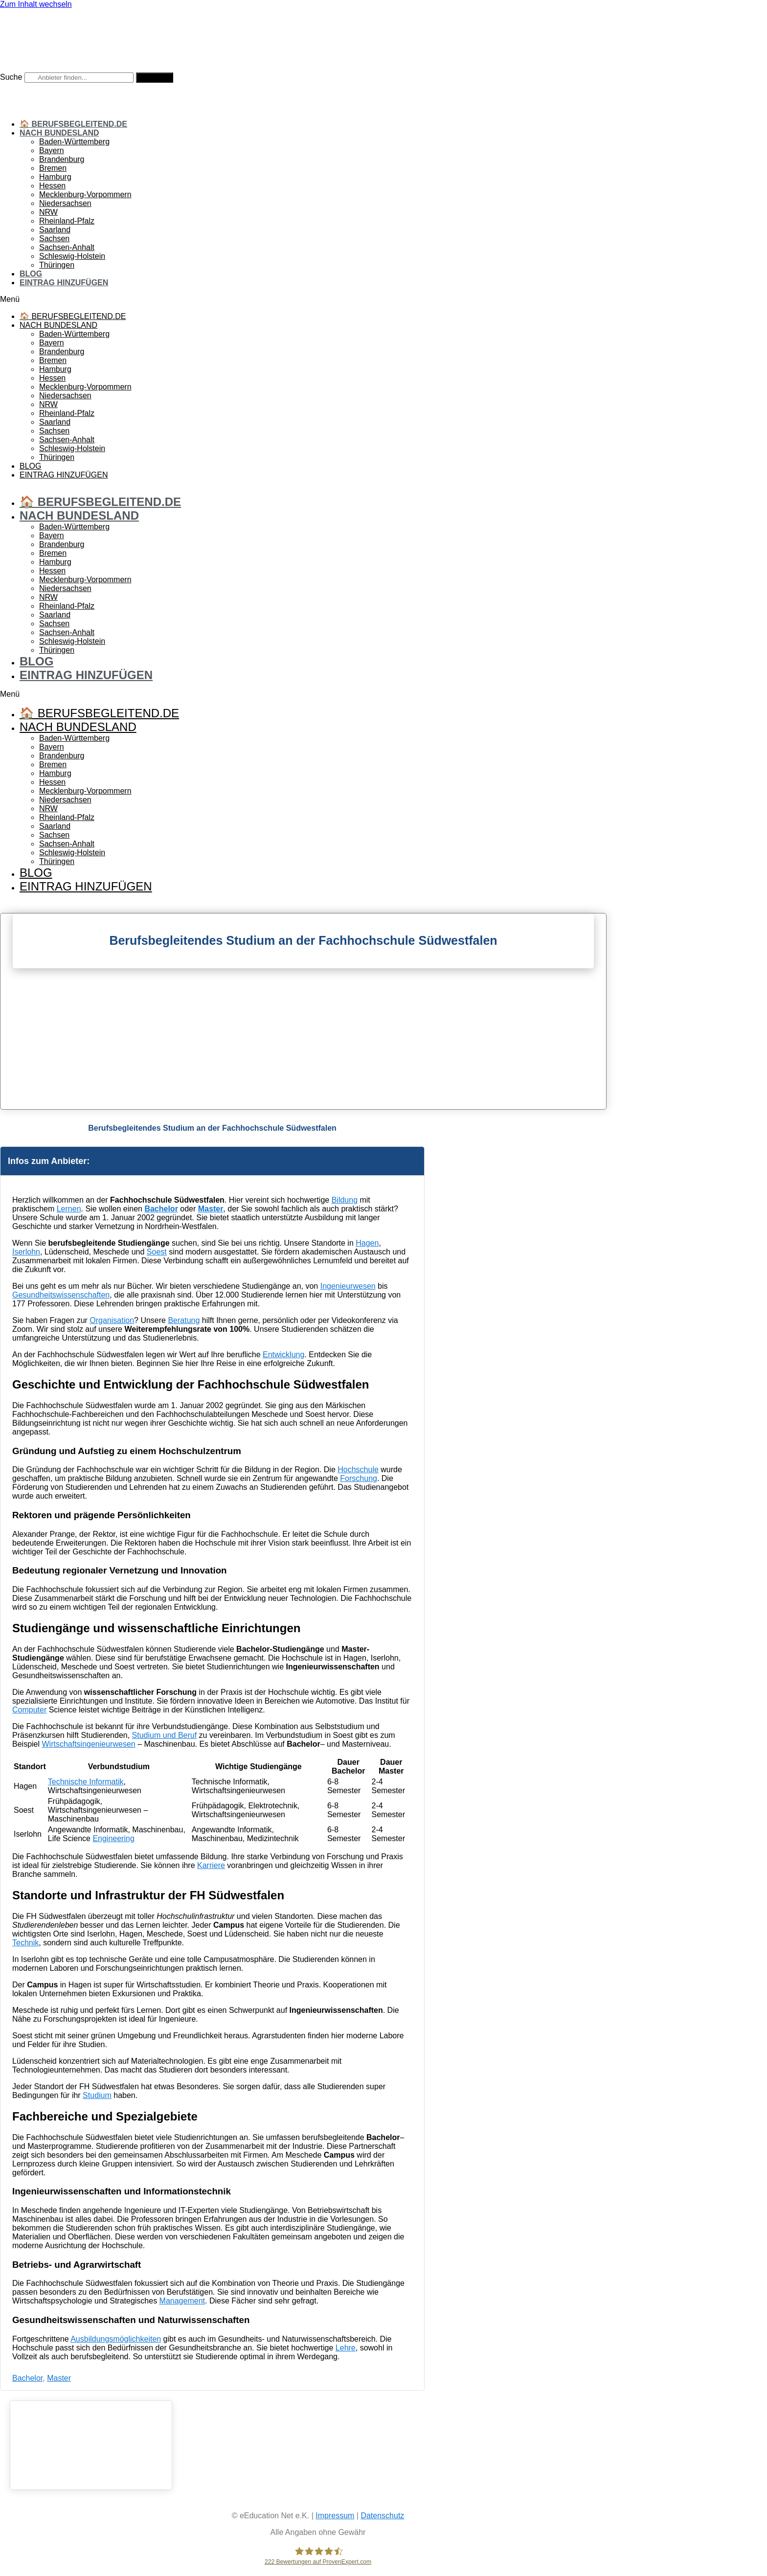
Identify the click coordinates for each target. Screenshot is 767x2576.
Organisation (112, 1320)
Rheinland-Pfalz (66, 221)
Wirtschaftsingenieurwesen (88, 1744)
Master (211, 1209)
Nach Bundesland (59, 133)
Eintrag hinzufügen (64, 282)
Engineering (113, 1838)
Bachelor (161, 1209)
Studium (97, 2095)
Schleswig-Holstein (72, 256)
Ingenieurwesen (348, 1286)
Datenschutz (382, 2515)
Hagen (367, 1243)
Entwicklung (283, 1354)
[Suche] (154, 77)
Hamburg (55, 177)
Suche (11, 77)
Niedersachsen (65, 203)
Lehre (346, 2348)
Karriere (211, 1865)
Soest (157, 1252)
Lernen (69, 1209)
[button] (318, 299)
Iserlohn (26, 1252)
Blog (31, 274)
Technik (25, 1942)
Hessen (52, 186)
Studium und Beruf (164, 1735)
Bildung (345, 1200)
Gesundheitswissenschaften (61, 1295)
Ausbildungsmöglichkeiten (115, 2339)
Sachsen (54, 238)
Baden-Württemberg (74, 141)
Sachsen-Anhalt (66, 247)
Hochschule (358, 1469)
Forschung (358, 1478)
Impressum (335, 2515)
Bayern (51, 150)
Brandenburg (62, 159)
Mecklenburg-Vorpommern (85, 194)
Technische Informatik (86, 1782)
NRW (48, 212)
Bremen (53, 168)
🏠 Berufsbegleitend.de (73, 124)
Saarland (54, 230)
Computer (29, 1710)
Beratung (184, 1320)
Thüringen (56, 265)
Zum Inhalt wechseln (36, 4)
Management (182, 2301)
